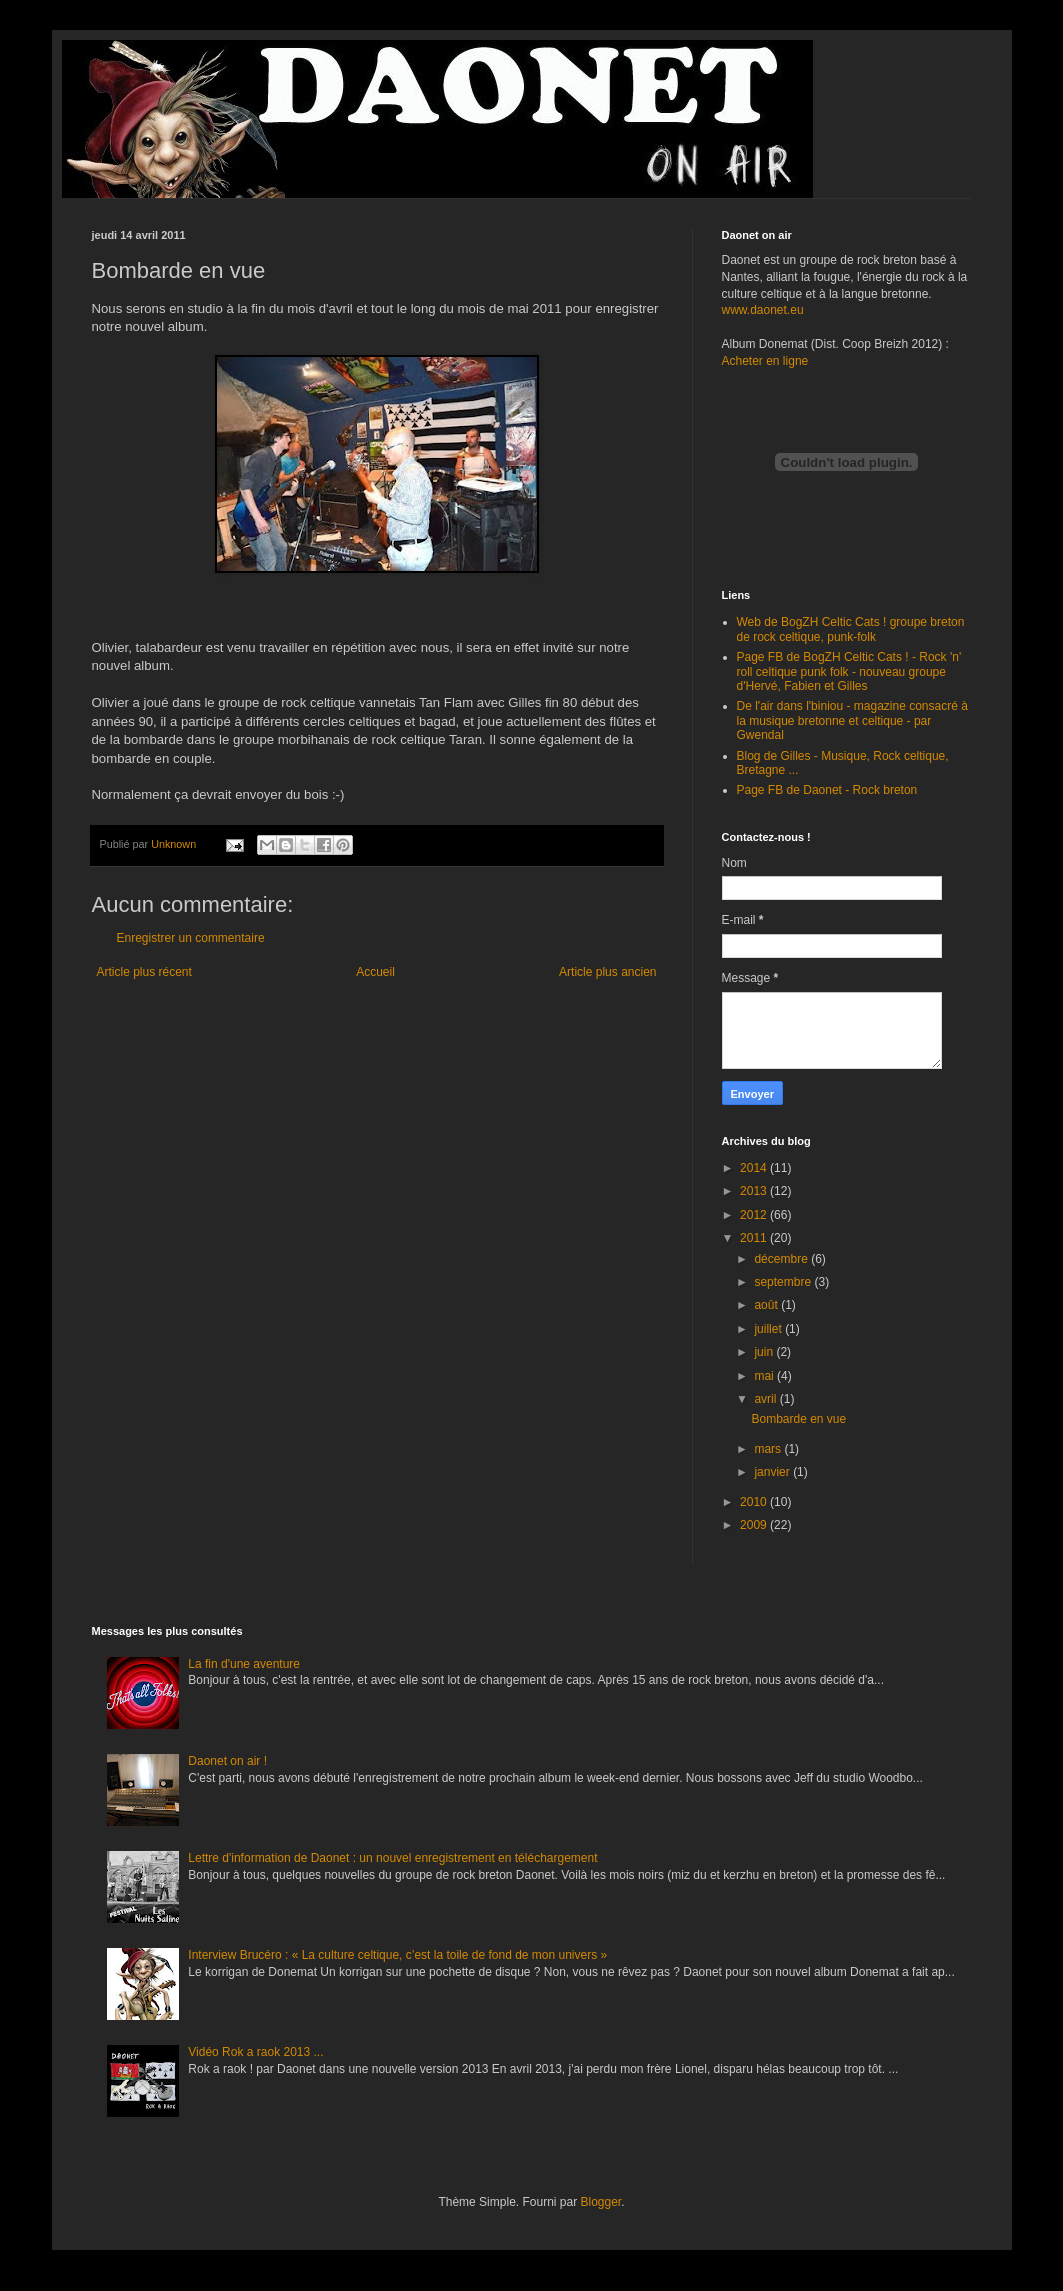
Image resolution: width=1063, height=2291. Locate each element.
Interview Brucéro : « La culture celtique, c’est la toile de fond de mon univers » (397, 1955)
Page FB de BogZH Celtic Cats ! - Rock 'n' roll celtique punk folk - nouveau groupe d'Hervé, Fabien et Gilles (849, 671)
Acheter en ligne (765, 361)
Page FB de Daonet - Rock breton (827, 790)
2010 (755, 1502)
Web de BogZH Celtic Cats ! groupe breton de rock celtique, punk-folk (851, 629)
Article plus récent (144, 972)
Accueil (375, 972)
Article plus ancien (607, 972)
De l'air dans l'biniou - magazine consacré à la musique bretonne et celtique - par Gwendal (852, 720)
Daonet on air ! (227, 1761)
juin (765, 1352)
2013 (755, 1191)
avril (766, 1399)
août (767, 1305)
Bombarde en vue (798, 1419)
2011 (755, 1238)
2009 (755, 1525)
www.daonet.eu (763, 310)
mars (769, 1449)
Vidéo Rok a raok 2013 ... (255, 2052)
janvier (773, 1472)
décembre (782, 1259)
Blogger (601, 2202)
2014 (755, 1168)
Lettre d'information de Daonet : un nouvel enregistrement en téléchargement (392, 1858)
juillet (769, 1329)
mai (765, 1376)
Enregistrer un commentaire (191, 938)
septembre (784, 1282)
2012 (755, 1215)
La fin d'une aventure (244, 1664)
